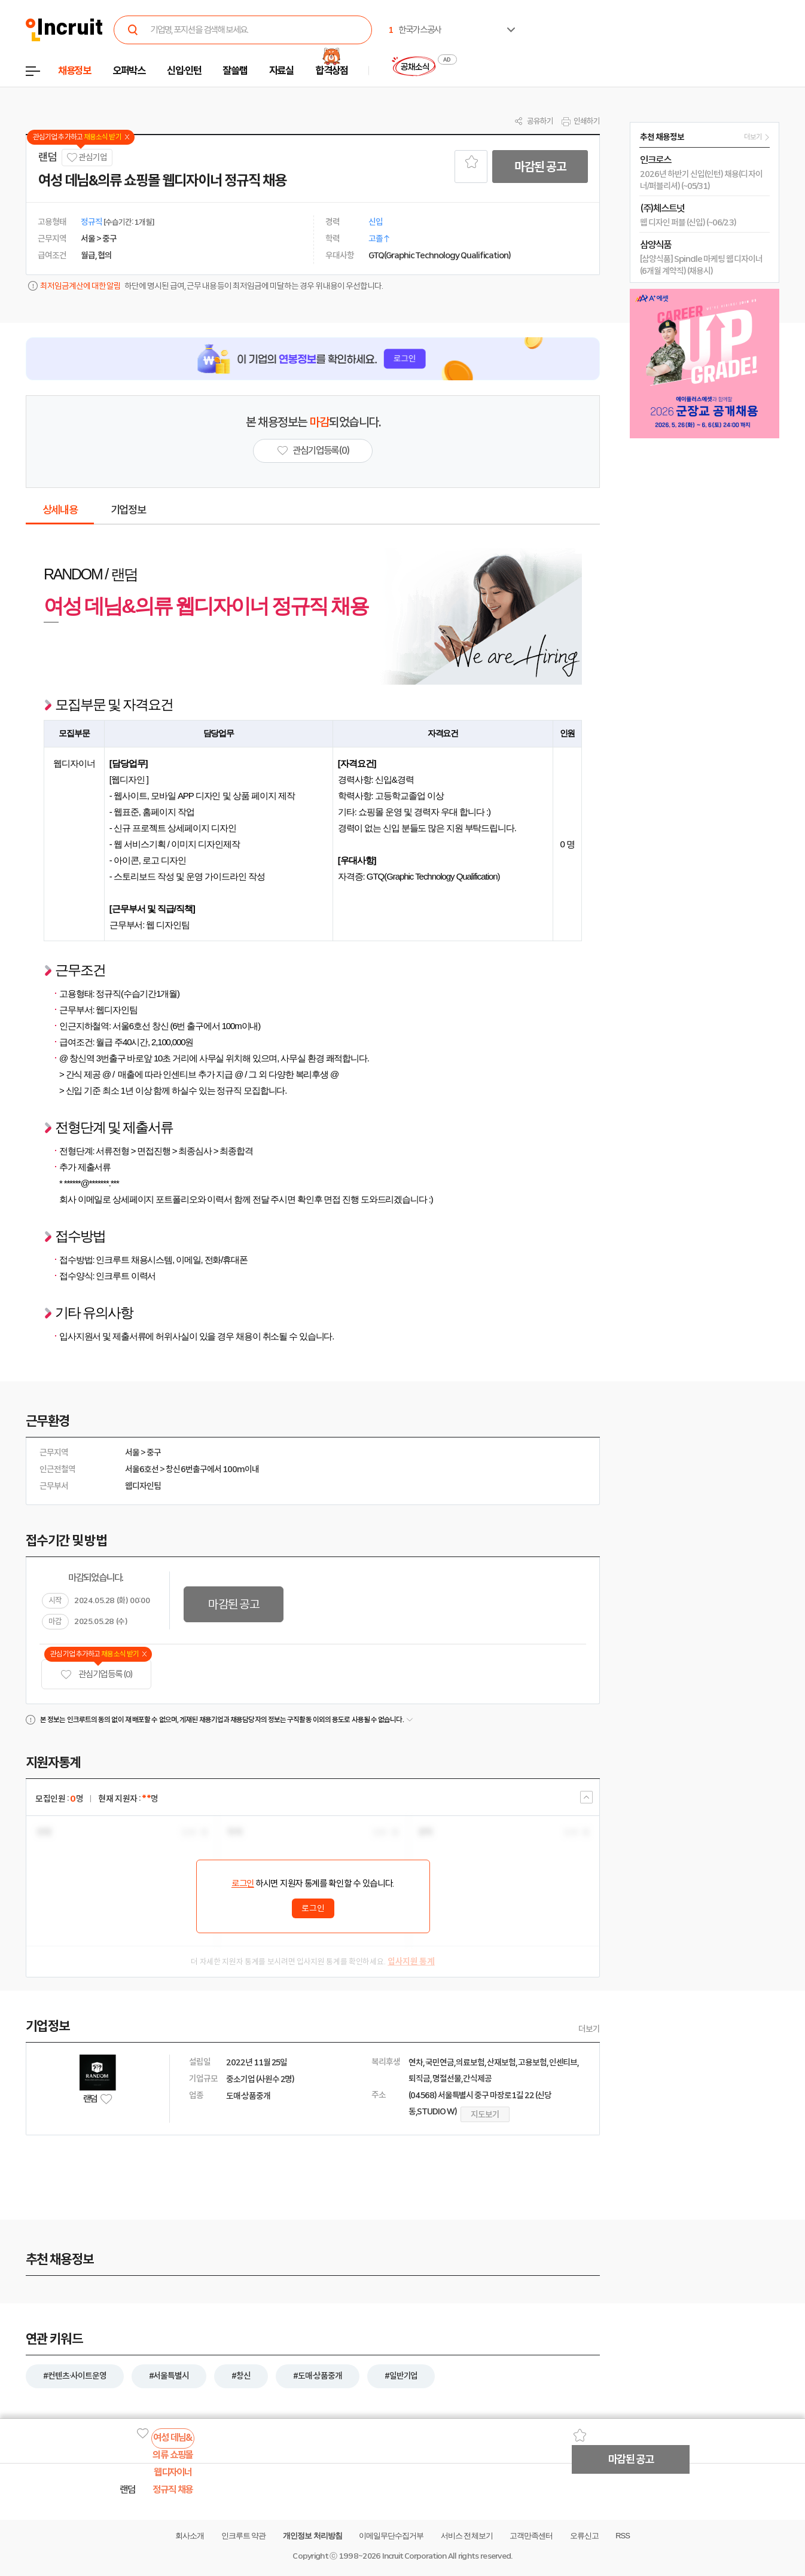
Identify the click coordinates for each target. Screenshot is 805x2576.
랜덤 (47, 157)
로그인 (242, 1884)
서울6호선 (141, 1469)
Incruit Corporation (414, 2556)
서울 (132, 1452)
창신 (173, 1469)
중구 (154, 1452)
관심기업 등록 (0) (96, 1674)
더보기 (589, 2028)
